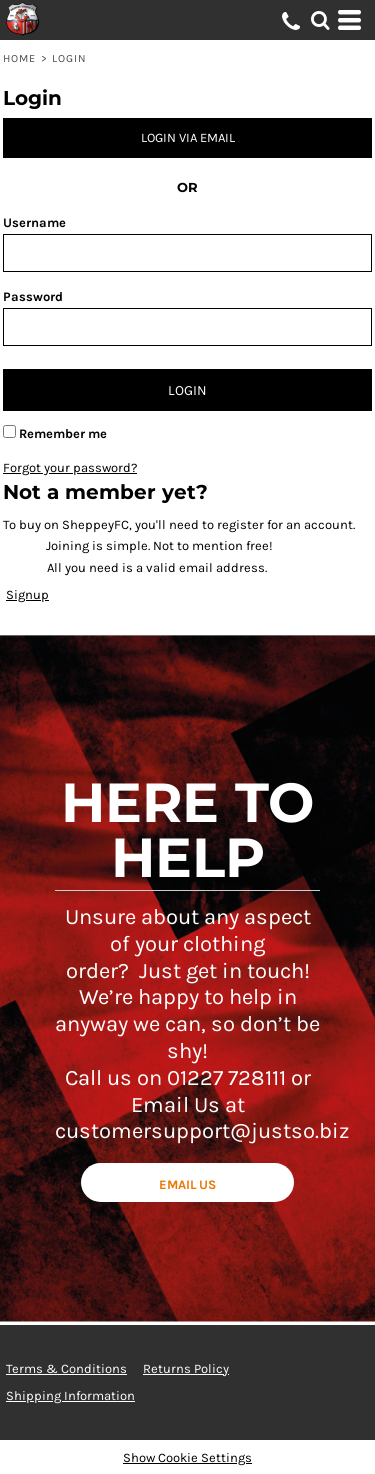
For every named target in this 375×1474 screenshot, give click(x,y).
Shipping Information (70, 1395)
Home (19, 58)
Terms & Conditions (66, 1368)
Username (34, 222)
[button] (320, 20)
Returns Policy (186, 1368)
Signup (27, 594)
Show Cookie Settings (187, 1457)
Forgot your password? (70, 467)
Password (33, 296)
